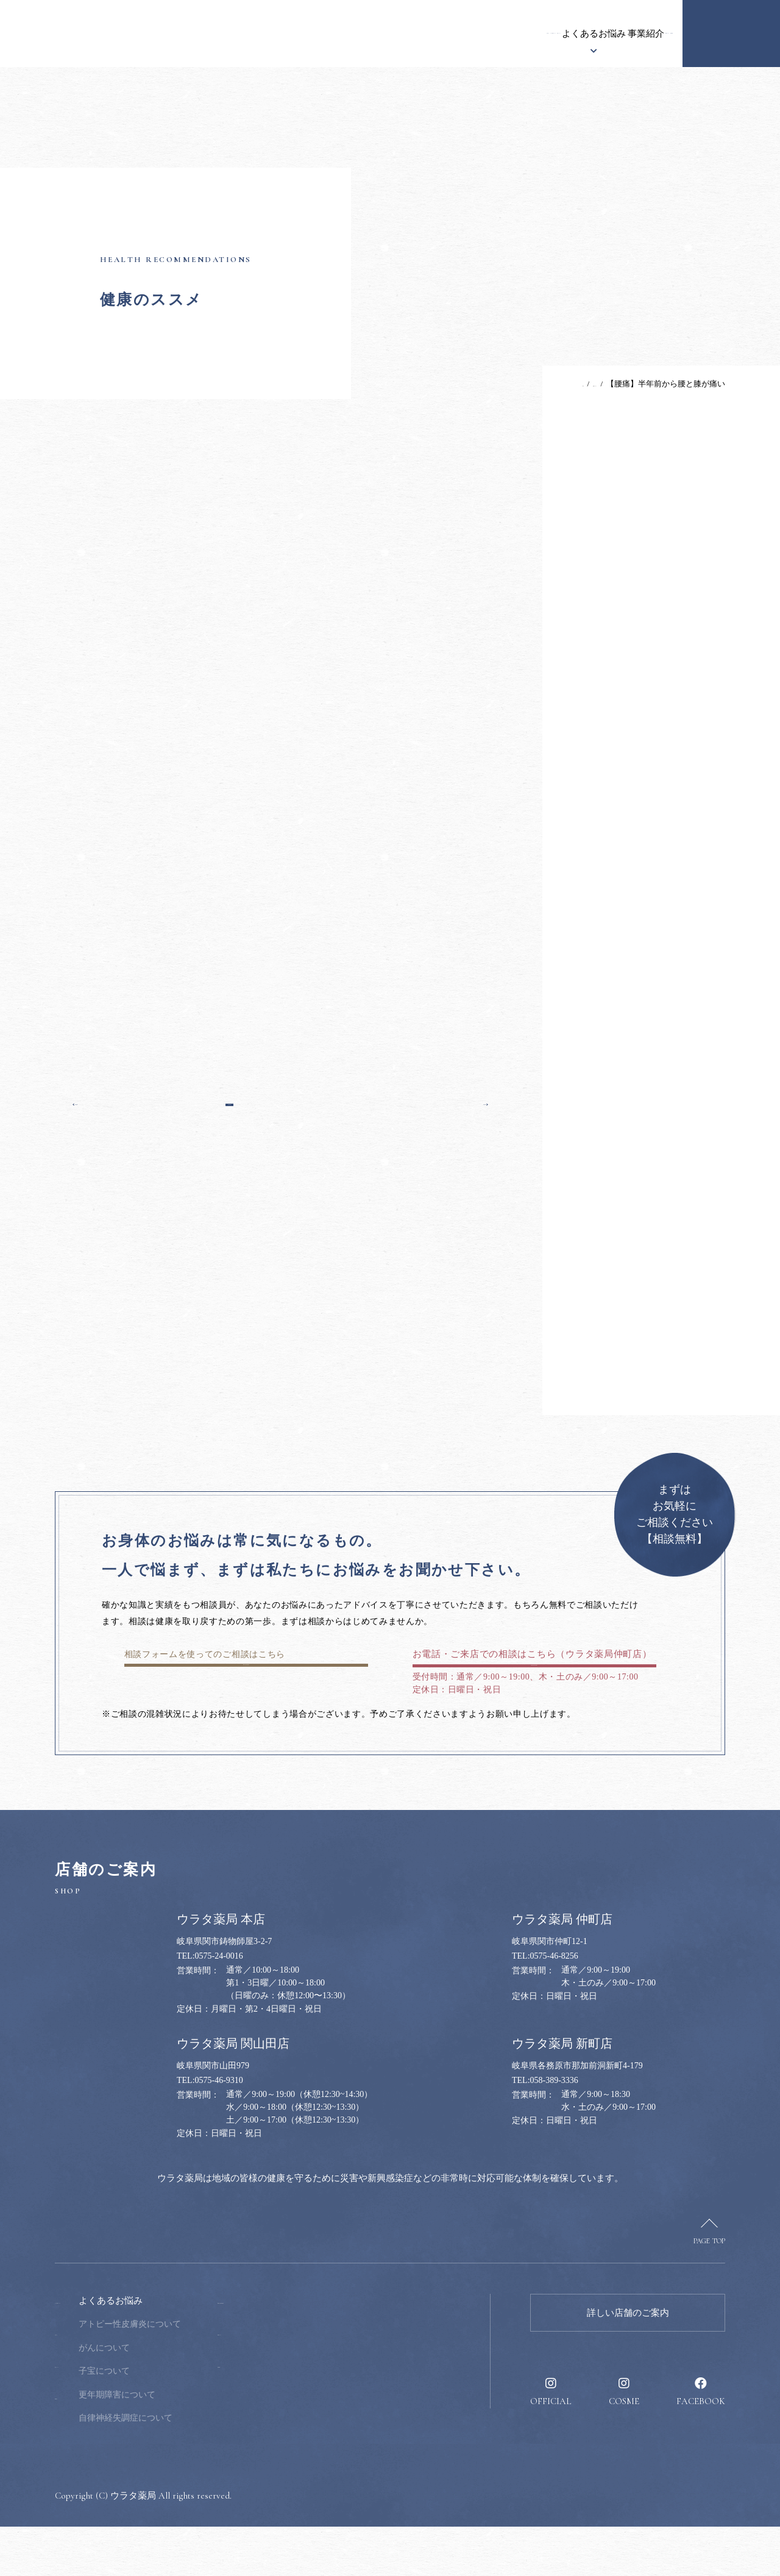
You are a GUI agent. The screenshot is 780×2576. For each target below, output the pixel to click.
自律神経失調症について (202, 2467)
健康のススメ (582, 33)
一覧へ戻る (280, 1101)
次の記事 (464, 1101)
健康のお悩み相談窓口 (732, 34)
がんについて (181, 2397)
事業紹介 (518, 33)
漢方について (371, 33)
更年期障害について (193, 2444)
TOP (530, 383)
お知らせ (207, 33)
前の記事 (97, 1101)
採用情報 (646, 33)
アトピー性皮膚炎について (206, 2373)
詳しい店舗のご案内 (628, 2362)
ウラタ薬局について (285, 33)
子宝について (181, 2420)
